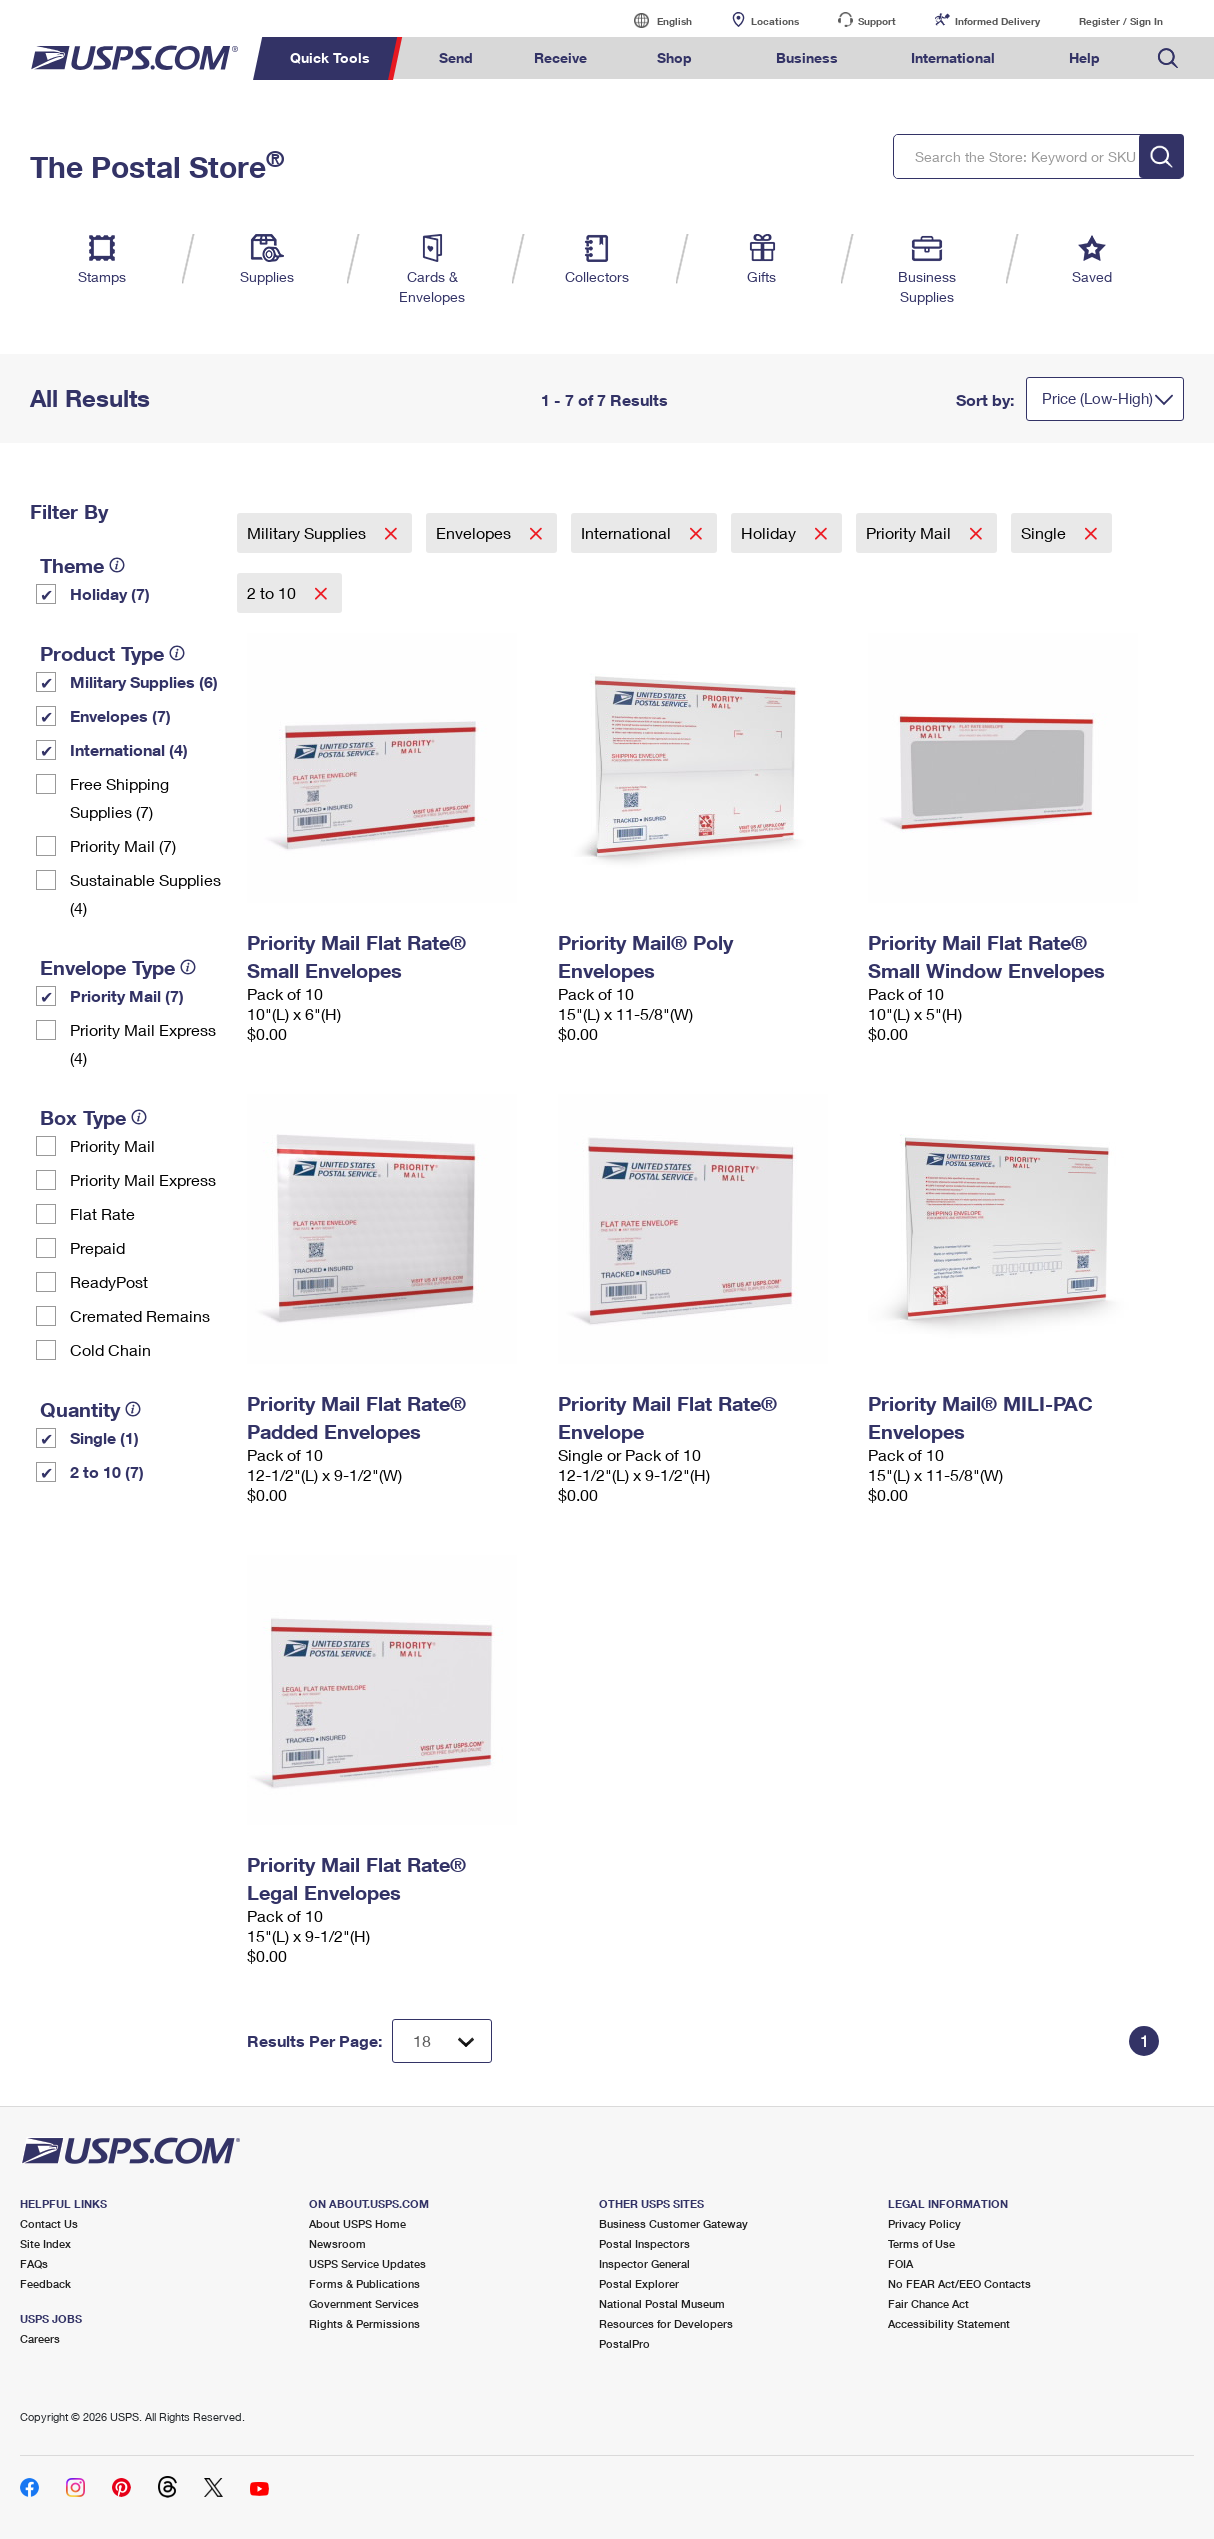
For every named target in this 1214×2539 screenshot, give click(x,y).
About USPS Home (357, 2223)
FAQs (34, 2263)
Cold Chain (110, 1349)
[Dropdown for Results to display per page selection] (442, 2041)
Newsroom (337, 2243)
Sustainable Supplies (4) (145, 893)
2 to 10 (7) (107, 1471)
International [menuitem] (953, 57)
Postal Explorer (639, 2283)
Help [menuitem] (1084, 57)
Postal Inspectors (644, 2243)
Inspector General (644, 2263)
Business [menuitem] (807, 57)
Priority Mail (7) (123, 845)
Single (1045, 532)
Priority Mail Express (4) (143, 1043)
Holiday (770, 532)
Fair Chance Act (928, 2303)
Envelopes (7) (120, 715)
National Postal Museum (662, 2303)
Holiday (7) (110, 593)
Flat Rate (102, 1213)
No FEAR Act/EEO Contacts (959, 2283)
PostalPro (624, 2343)
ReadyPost (109, 1281)
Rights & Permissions (364, 2323)
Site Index (45, 2243)
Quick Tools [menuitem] (330, 57)
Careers (40, 2338)
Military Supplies (308, 532)
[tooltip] (117, 565)
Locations (775, 21)
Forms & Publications (364, 2283)
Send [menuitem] (456, 57)
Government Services (364, 2303)
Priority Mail (112, 1145)
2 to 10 (273, 592)
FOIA (900, 2263)
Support (877, 21)
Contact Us (49, 2223)
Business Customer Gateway (673, 2223)
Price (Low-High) (1097, 398)
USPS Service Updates (367, 2263)
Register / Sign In (1121, 21)
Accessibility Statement (949, 2323)
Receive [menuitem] (560, 57)
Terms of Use (921, 2243)
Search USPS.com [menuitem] (1168, 58)
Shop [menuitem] (674, 57)
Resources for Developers (666, 2323)
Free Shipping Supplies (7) (119, 797)
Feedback (45, 2283)
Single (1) (104, 1437)
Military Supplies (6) (144, 681)
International (628, 532)
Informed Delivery (997, 21)
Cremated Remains (140, 1315)
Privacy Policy (924, 2223)
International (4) (129, 749)
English (654, 20)
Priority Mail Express (143, 1179)
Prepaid (97, 1247)
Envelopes (475, 532)
